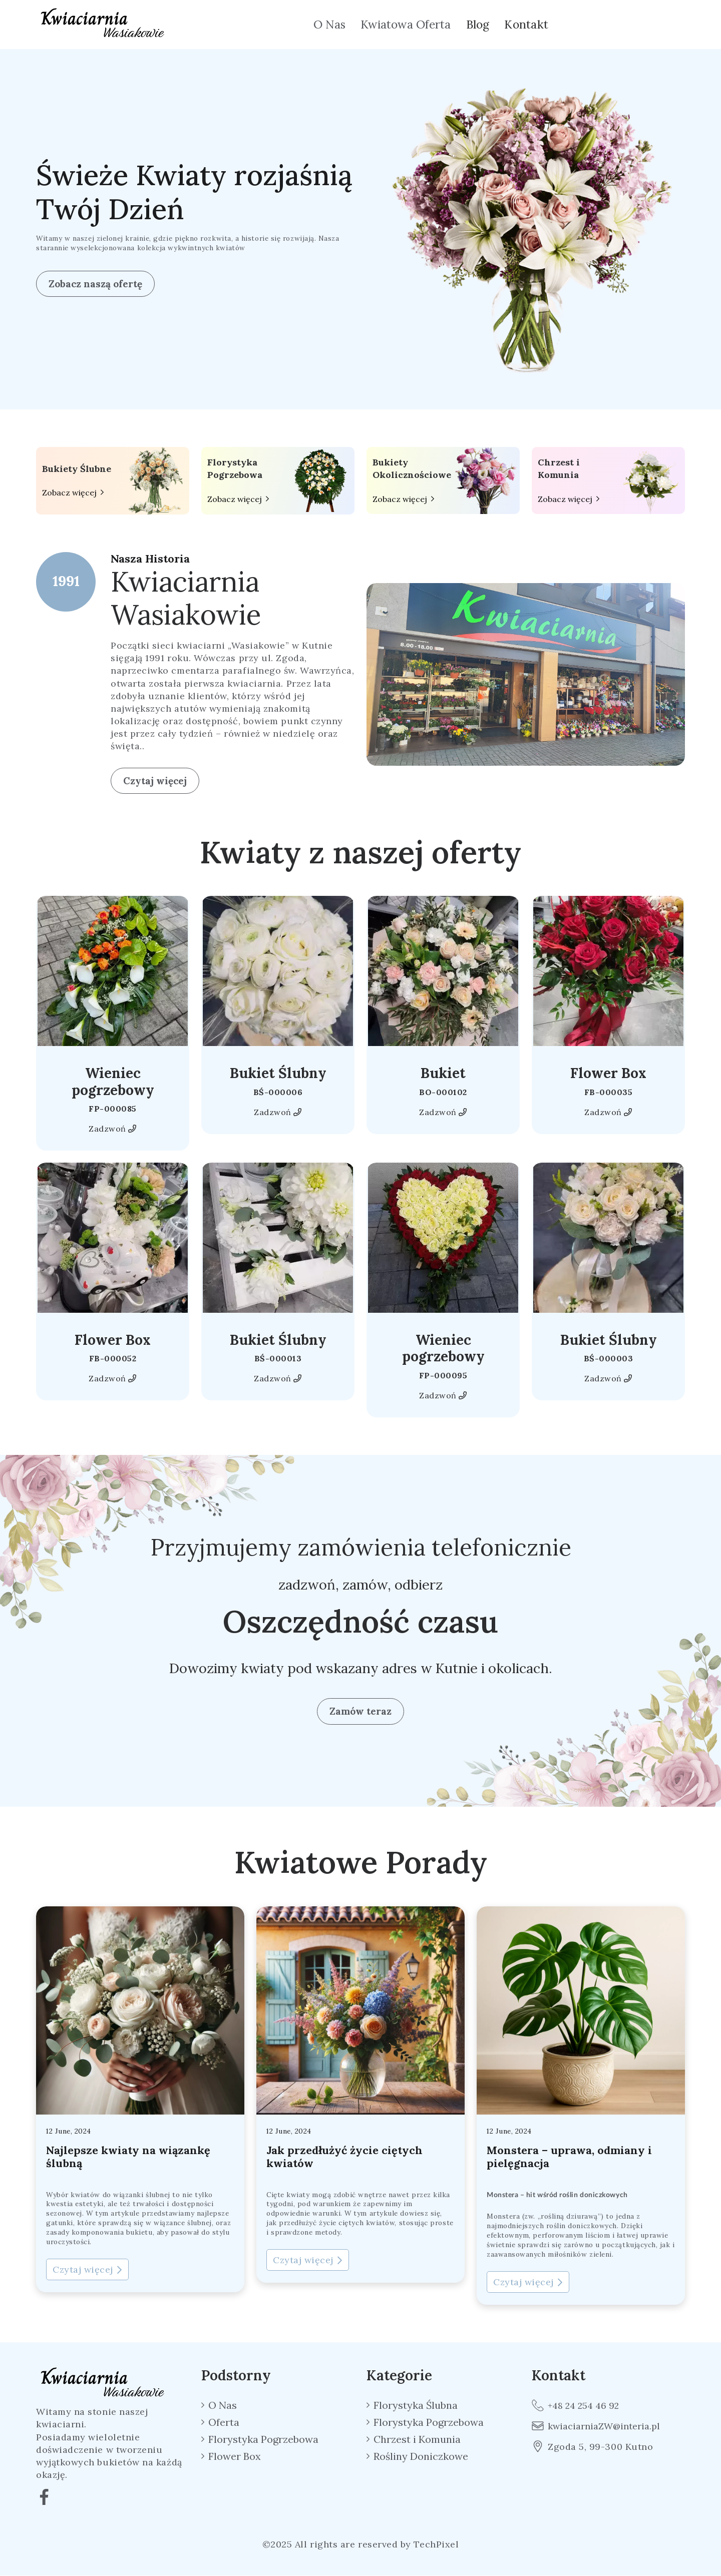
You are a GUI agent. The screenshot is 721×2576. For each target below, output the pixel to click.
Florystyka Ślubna (416, 2405)
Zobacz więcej (69, 493)
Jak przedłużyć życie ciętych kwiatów (344, 2157)
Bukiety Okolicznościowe (412, 468)
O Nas (329, 24)
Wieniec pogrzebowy (113, 1081)
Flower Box (608, 1073)
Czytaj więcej (155, 781)
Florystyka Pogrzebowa (234, 468)
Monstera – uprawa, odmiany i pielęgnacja (569, 2157)
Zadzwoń (112, 1129)
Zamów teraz (360, 1711)
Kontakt (526, 24)
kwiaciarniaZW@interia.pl (596, 2426)
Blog (478, 24)
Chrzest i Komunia (559, 468)
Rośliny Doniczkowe (421, 2456)
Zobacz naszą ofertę (95, 284)
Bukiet (443, 1073)
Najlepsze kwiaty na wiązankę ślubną (128, 2157)
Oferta (223, 2422)
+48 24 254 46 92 (576, 2405)
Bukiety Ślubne (76, 468)
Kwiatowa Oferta (405, 24)
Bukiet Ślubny (278, 1073)
